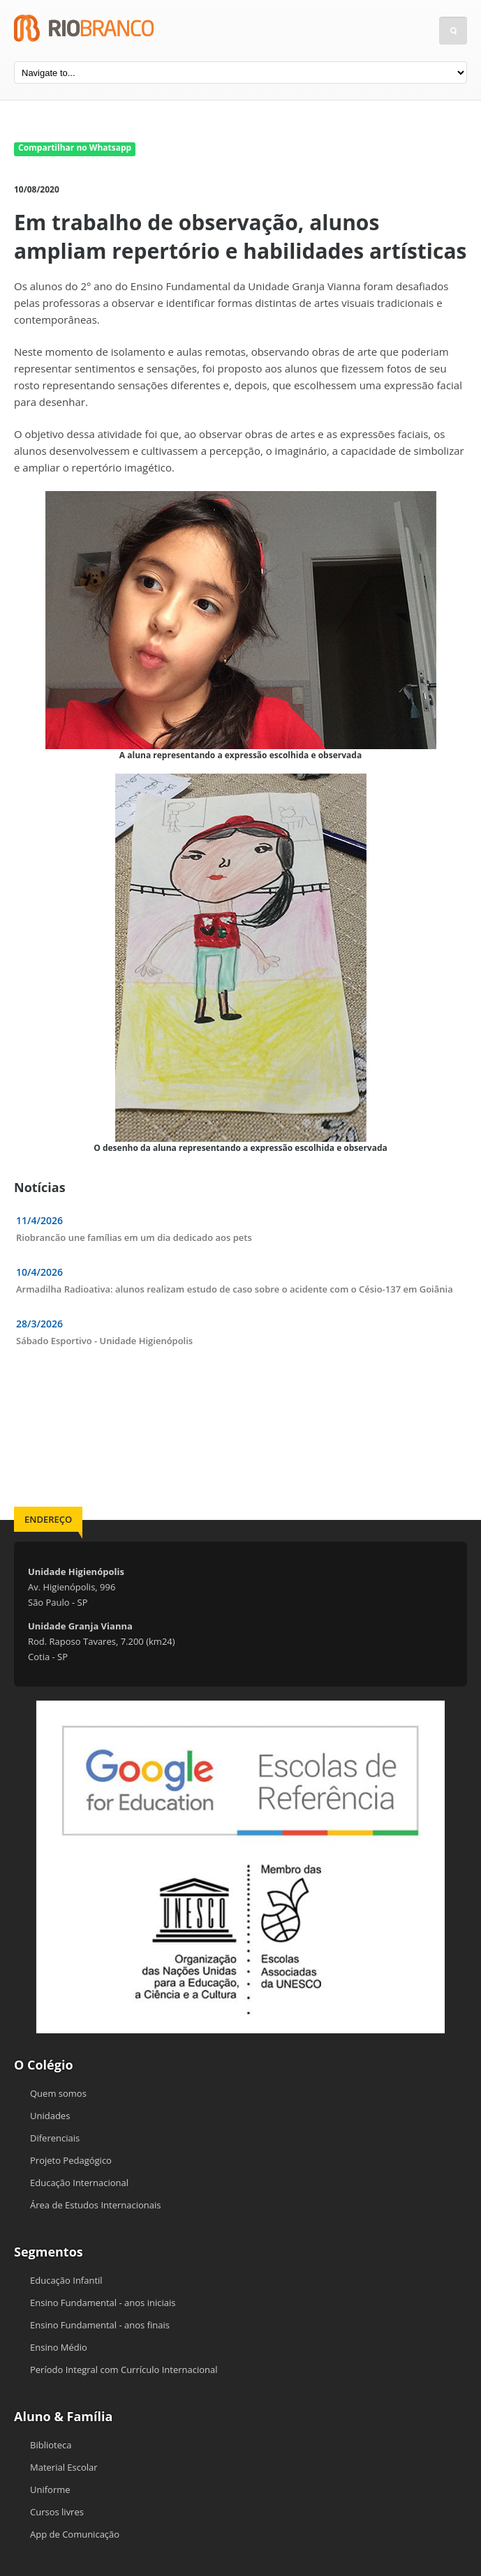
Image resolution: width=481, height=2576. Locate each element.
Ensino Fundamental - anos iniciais (102, 2302)
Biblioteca (50, 2445)
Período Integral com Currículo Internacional (124, 2369)
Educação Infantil (66, 2280)
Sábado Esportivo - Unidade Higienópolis (104, 1340)
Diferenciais (55, 2138)
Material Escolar (64, 2467)
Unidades (50, 2115)
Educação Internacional (79, 2182)
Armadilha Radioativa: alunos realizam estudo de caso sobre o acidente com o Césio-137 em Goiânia (234, 1289)
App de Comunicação (74, 2534)
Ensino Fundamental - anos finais (100, 2325)
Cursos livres (57, 2512)
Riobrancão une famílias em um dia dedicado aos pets (134, 1237)
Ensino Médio (58, 2347)
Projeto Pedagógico (71, 2160)
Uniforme (50, 2489)
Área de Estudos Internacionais (95, 2205)
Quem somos (58, 2093)
